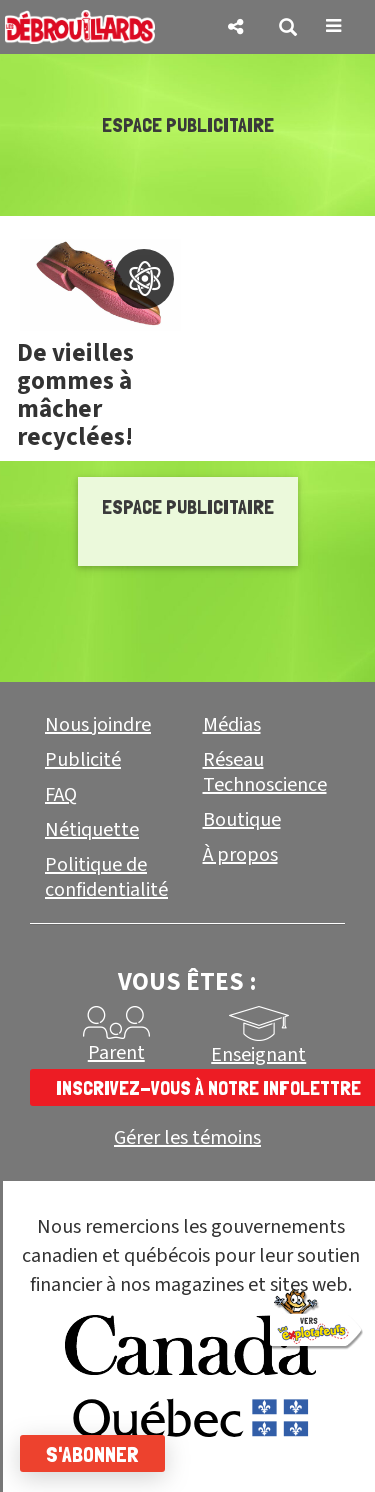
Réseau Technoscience (265, 772)
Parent (116, 1053)
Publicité (83, 760)
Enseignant (258, 1055)
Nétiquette (92, 830)
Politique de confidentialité (106, 877)
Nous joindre (98, 725)
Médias (232, 725)
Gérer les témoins (187, 1138)
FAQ (61, 795)
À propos (240, 855)
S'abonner (92, 1454)
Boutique (242, 820)
